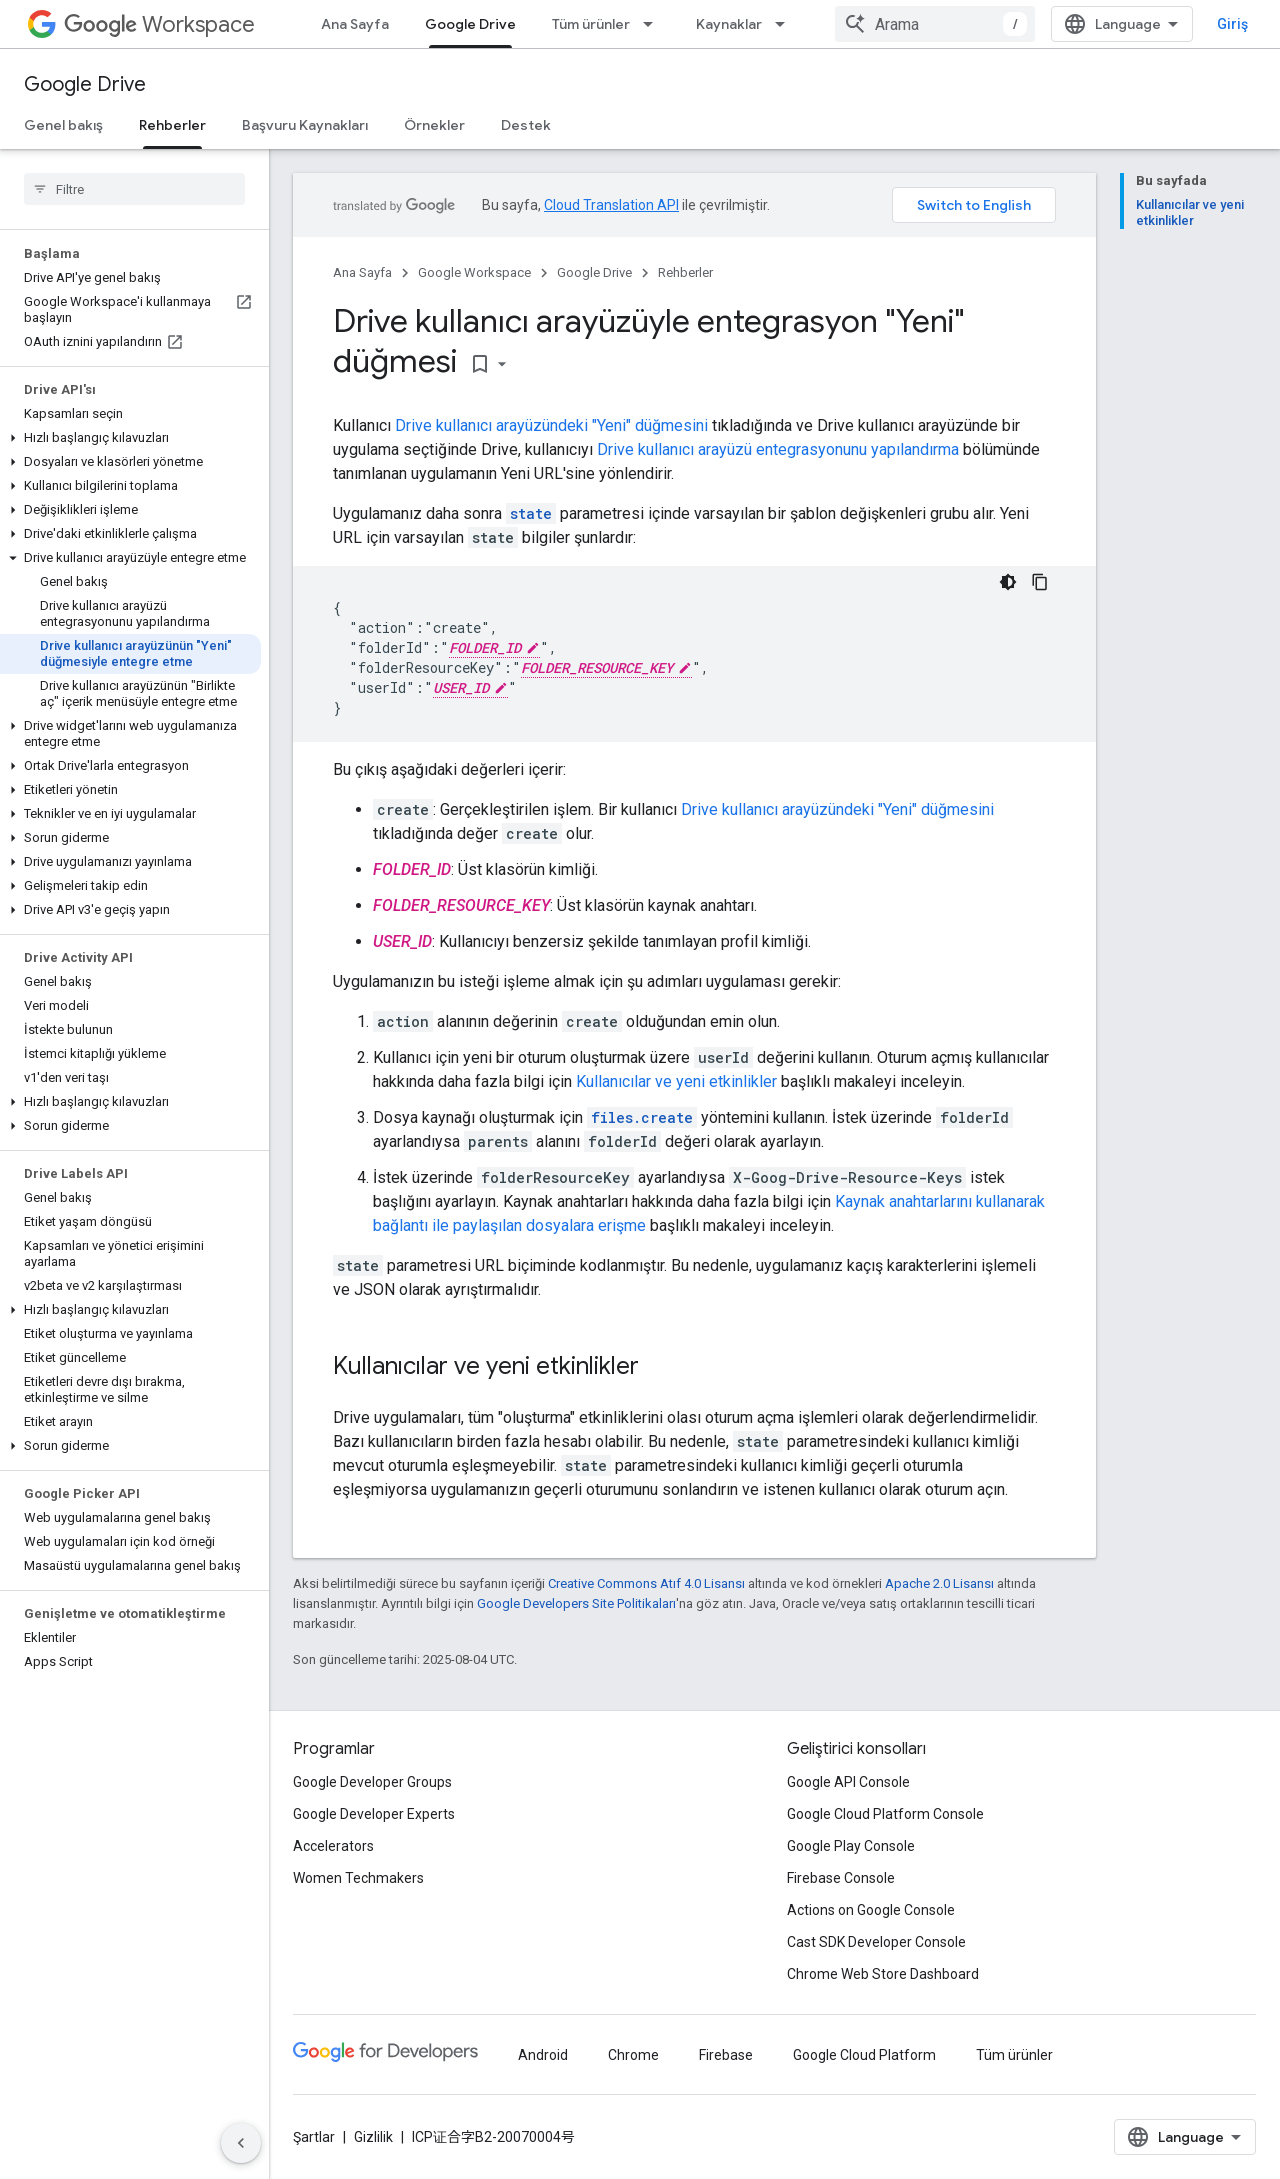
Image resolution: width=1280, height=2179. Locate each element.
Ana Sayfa (355, 24)
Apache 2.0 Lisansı (939, 1583)
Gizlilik (373, 2137)
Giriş (1232, 24)
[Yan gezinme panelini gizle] (241, 2143)
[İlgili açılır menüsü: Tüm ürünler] (654, 24)
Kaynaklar (729, 24)
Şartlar (314, 2137)
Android (543, 2055)
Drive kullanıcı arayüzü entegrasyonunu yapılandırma (778, 449)
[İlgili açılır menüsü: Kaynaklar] (786, 24)
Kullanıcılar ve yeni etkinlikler (676, 1081)
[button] (130, 438)
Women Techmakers (358, 1878)
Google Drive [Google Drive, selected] (470, 24)
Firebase (726, 2055)
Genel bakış (63, 125)
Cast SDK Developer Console (876, 1942)
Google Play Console (851, 1846)
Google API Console (848, 1782)
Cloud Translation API (611, 205)
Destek (526, 125)
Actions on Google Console (871, 1910)
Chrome (633, 2055)
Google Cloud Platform (864, 2055)
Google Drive (85, 84)
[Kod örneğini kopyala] (1040, 582)
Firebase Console (841, 1878)
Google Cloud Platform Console (885, 1814)
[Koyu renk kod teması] (1008, 582)
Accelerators (333, 1846)
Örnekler (434, 125)
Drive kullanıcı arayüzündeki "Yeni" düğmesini (551, 425)
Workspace (159, 24)
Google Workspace (474, 272)
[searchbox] (134, 189)
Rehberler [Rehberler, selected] (172, 125)
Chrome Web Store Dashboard (883, 1974)
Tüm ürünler (591, 24)
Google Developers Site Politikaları (576, 1603)
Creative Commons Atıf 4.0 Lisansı (646, 1583)
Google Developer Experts (374, 1814)
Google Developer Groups (372, 1782)
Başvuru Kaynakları (305, 125)
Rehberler (685, 272)
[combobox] (935, 24)
